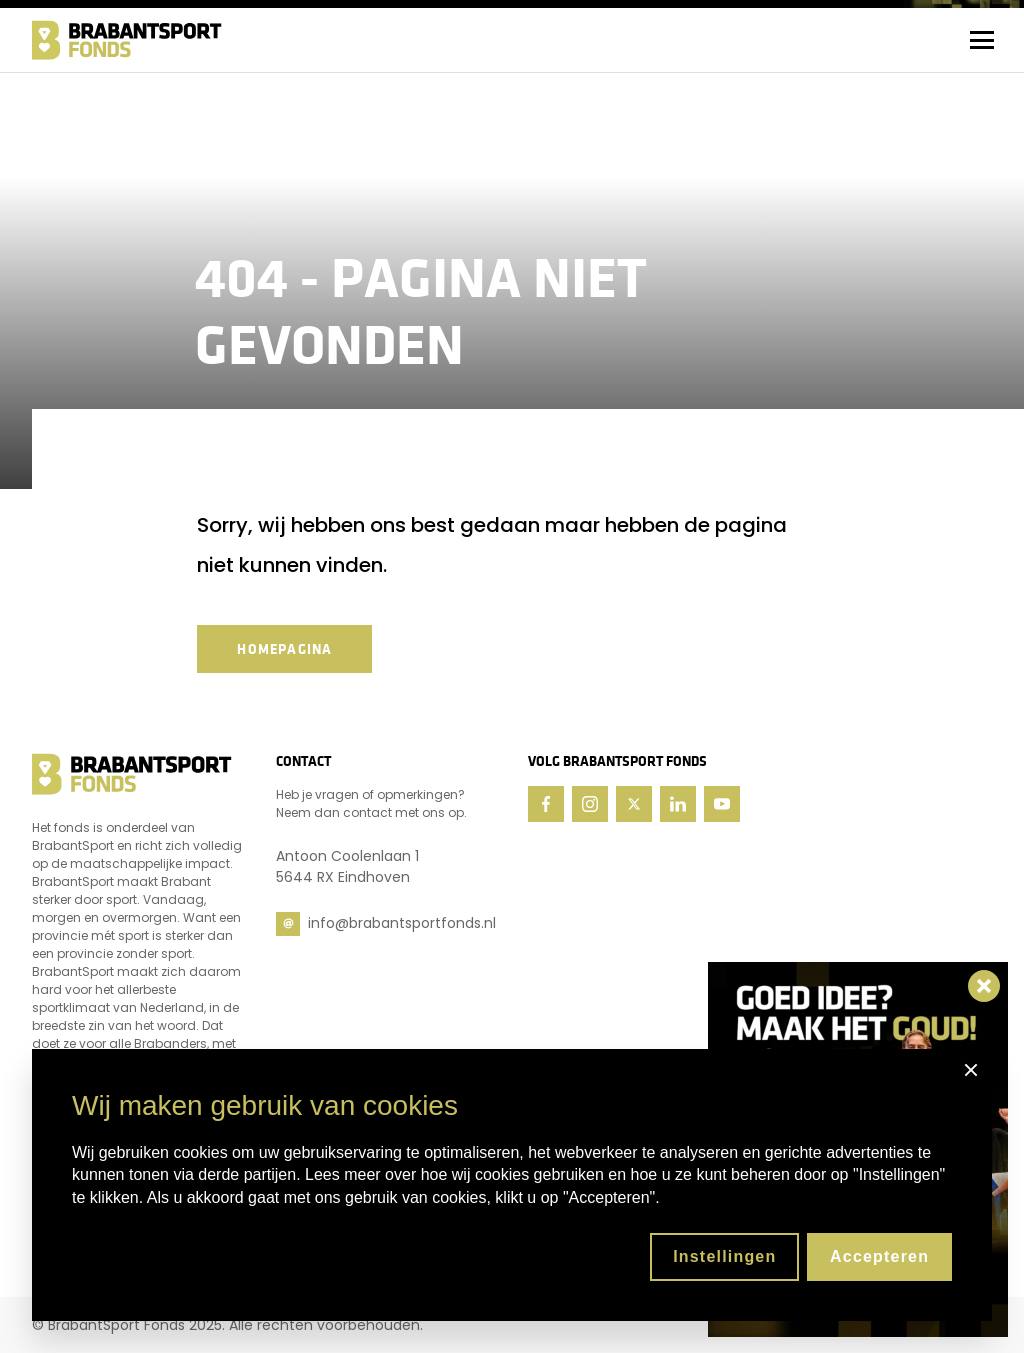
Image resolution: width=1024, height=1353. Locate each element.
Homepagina (284, 649)
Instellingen (724, 1256)
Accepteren (879, 1256)
